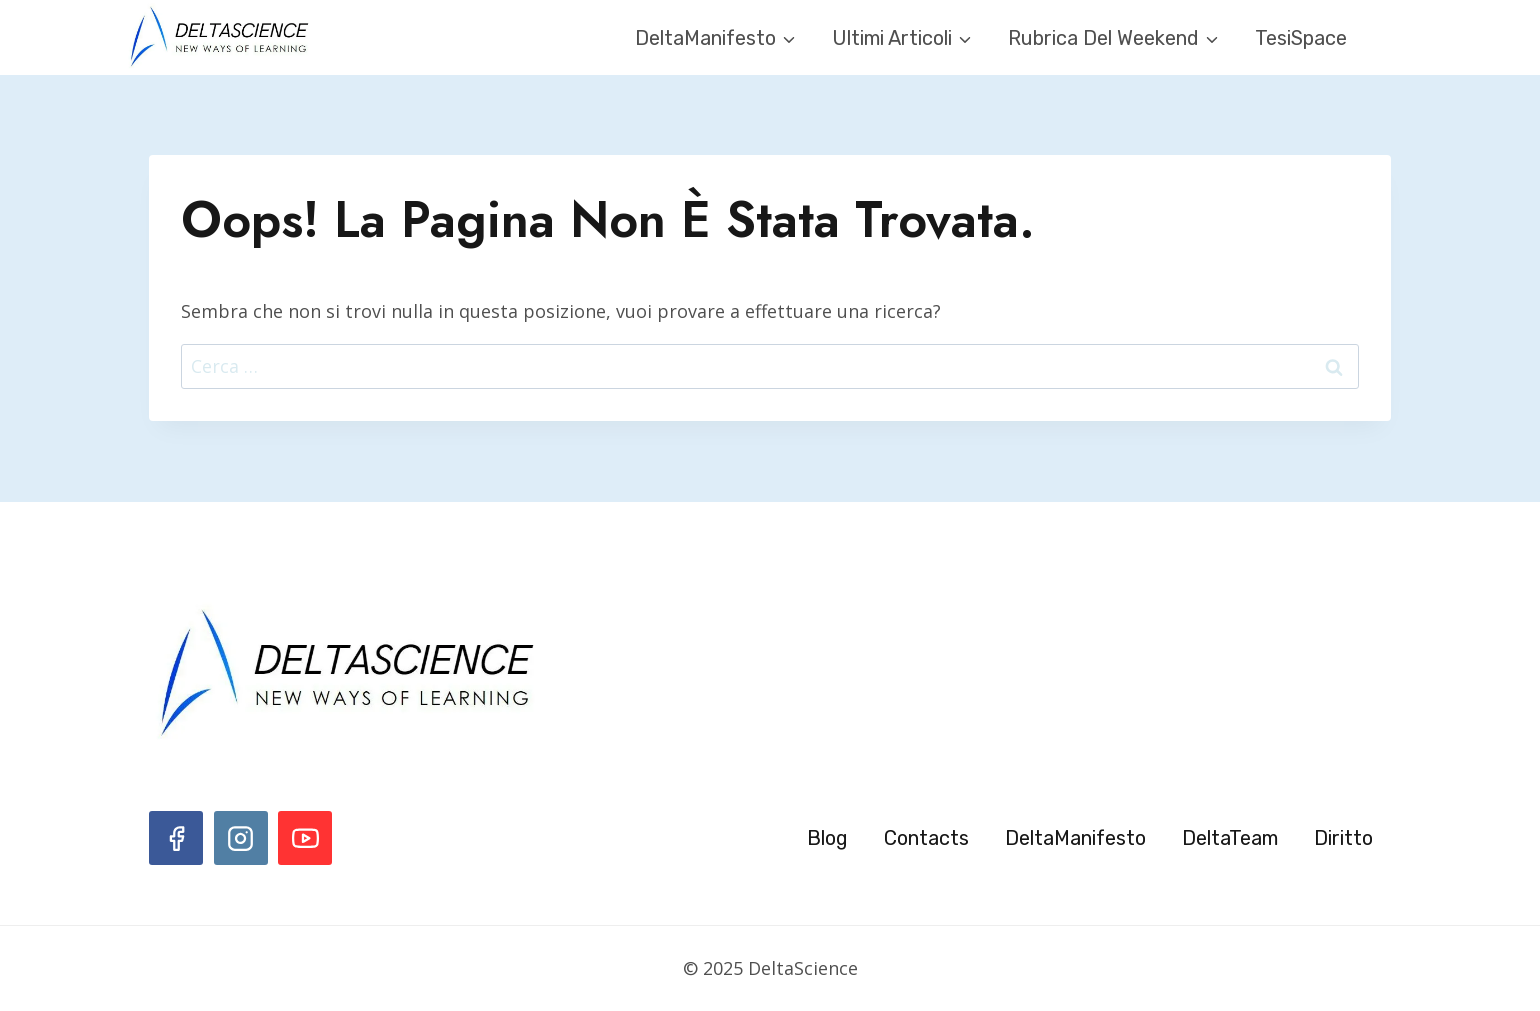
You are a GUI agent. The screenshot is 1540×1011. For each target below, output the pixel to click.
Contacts (926, 838)
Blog (827, 838)
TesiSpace (1301, 38)
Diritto (1343, 838)
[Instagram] (241, 838)
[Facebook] (176, 838)
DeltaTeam (1230, 838)
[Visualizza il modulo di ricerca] (1395, 38)
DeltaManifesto (1075, 838)
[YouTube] (305, 838)
